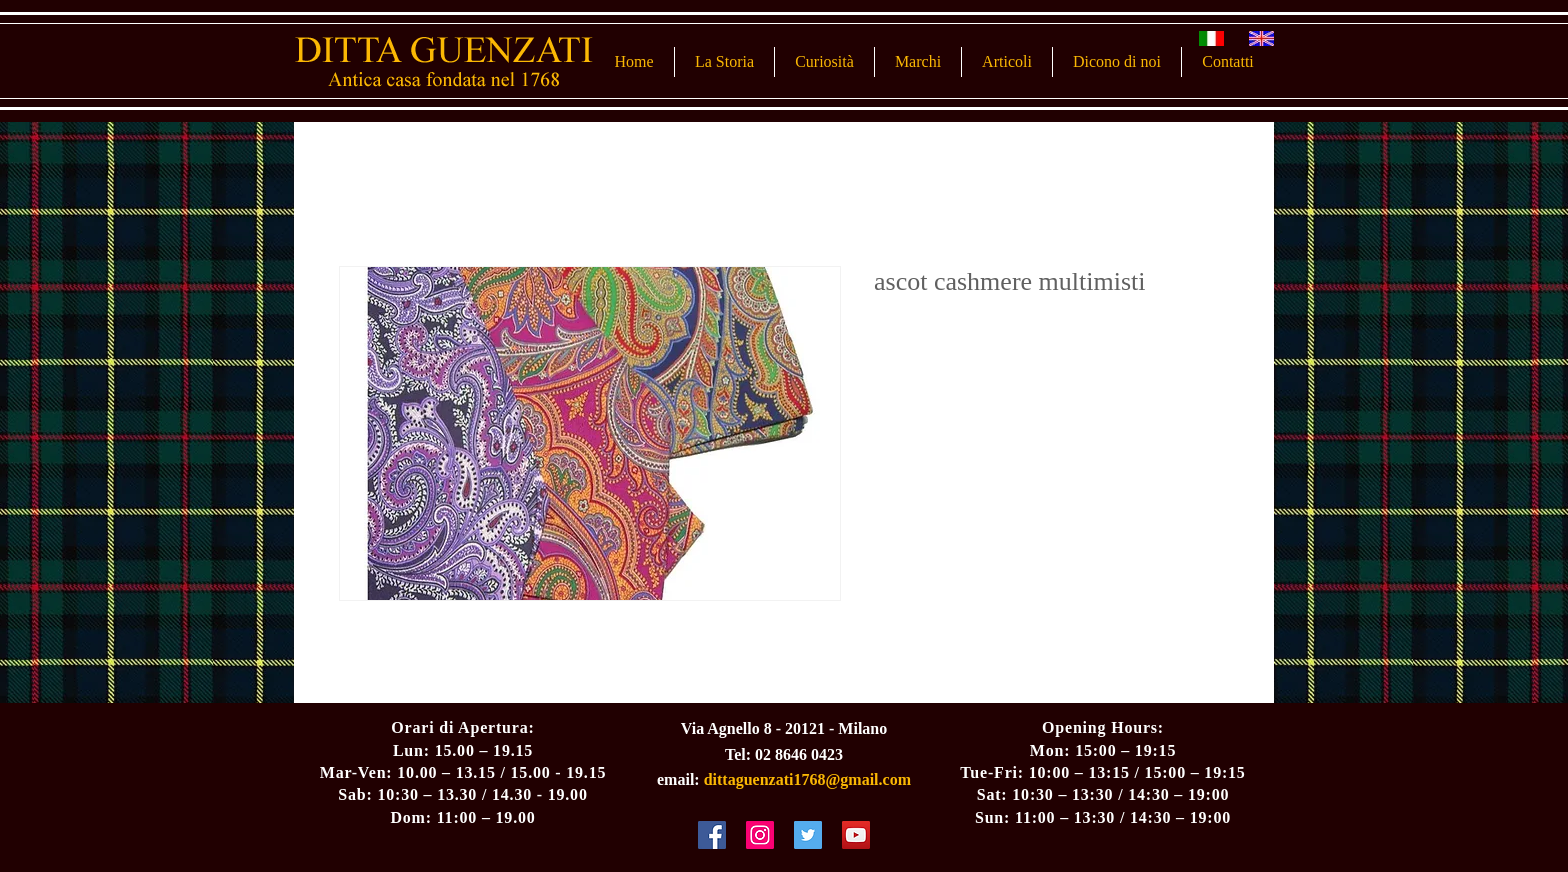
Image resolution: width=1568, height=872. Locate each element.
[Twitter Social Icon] (808, 835)
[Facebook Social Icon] (712, 835)
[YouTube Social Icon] (856, 835)
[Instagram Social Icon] (760, 835)
